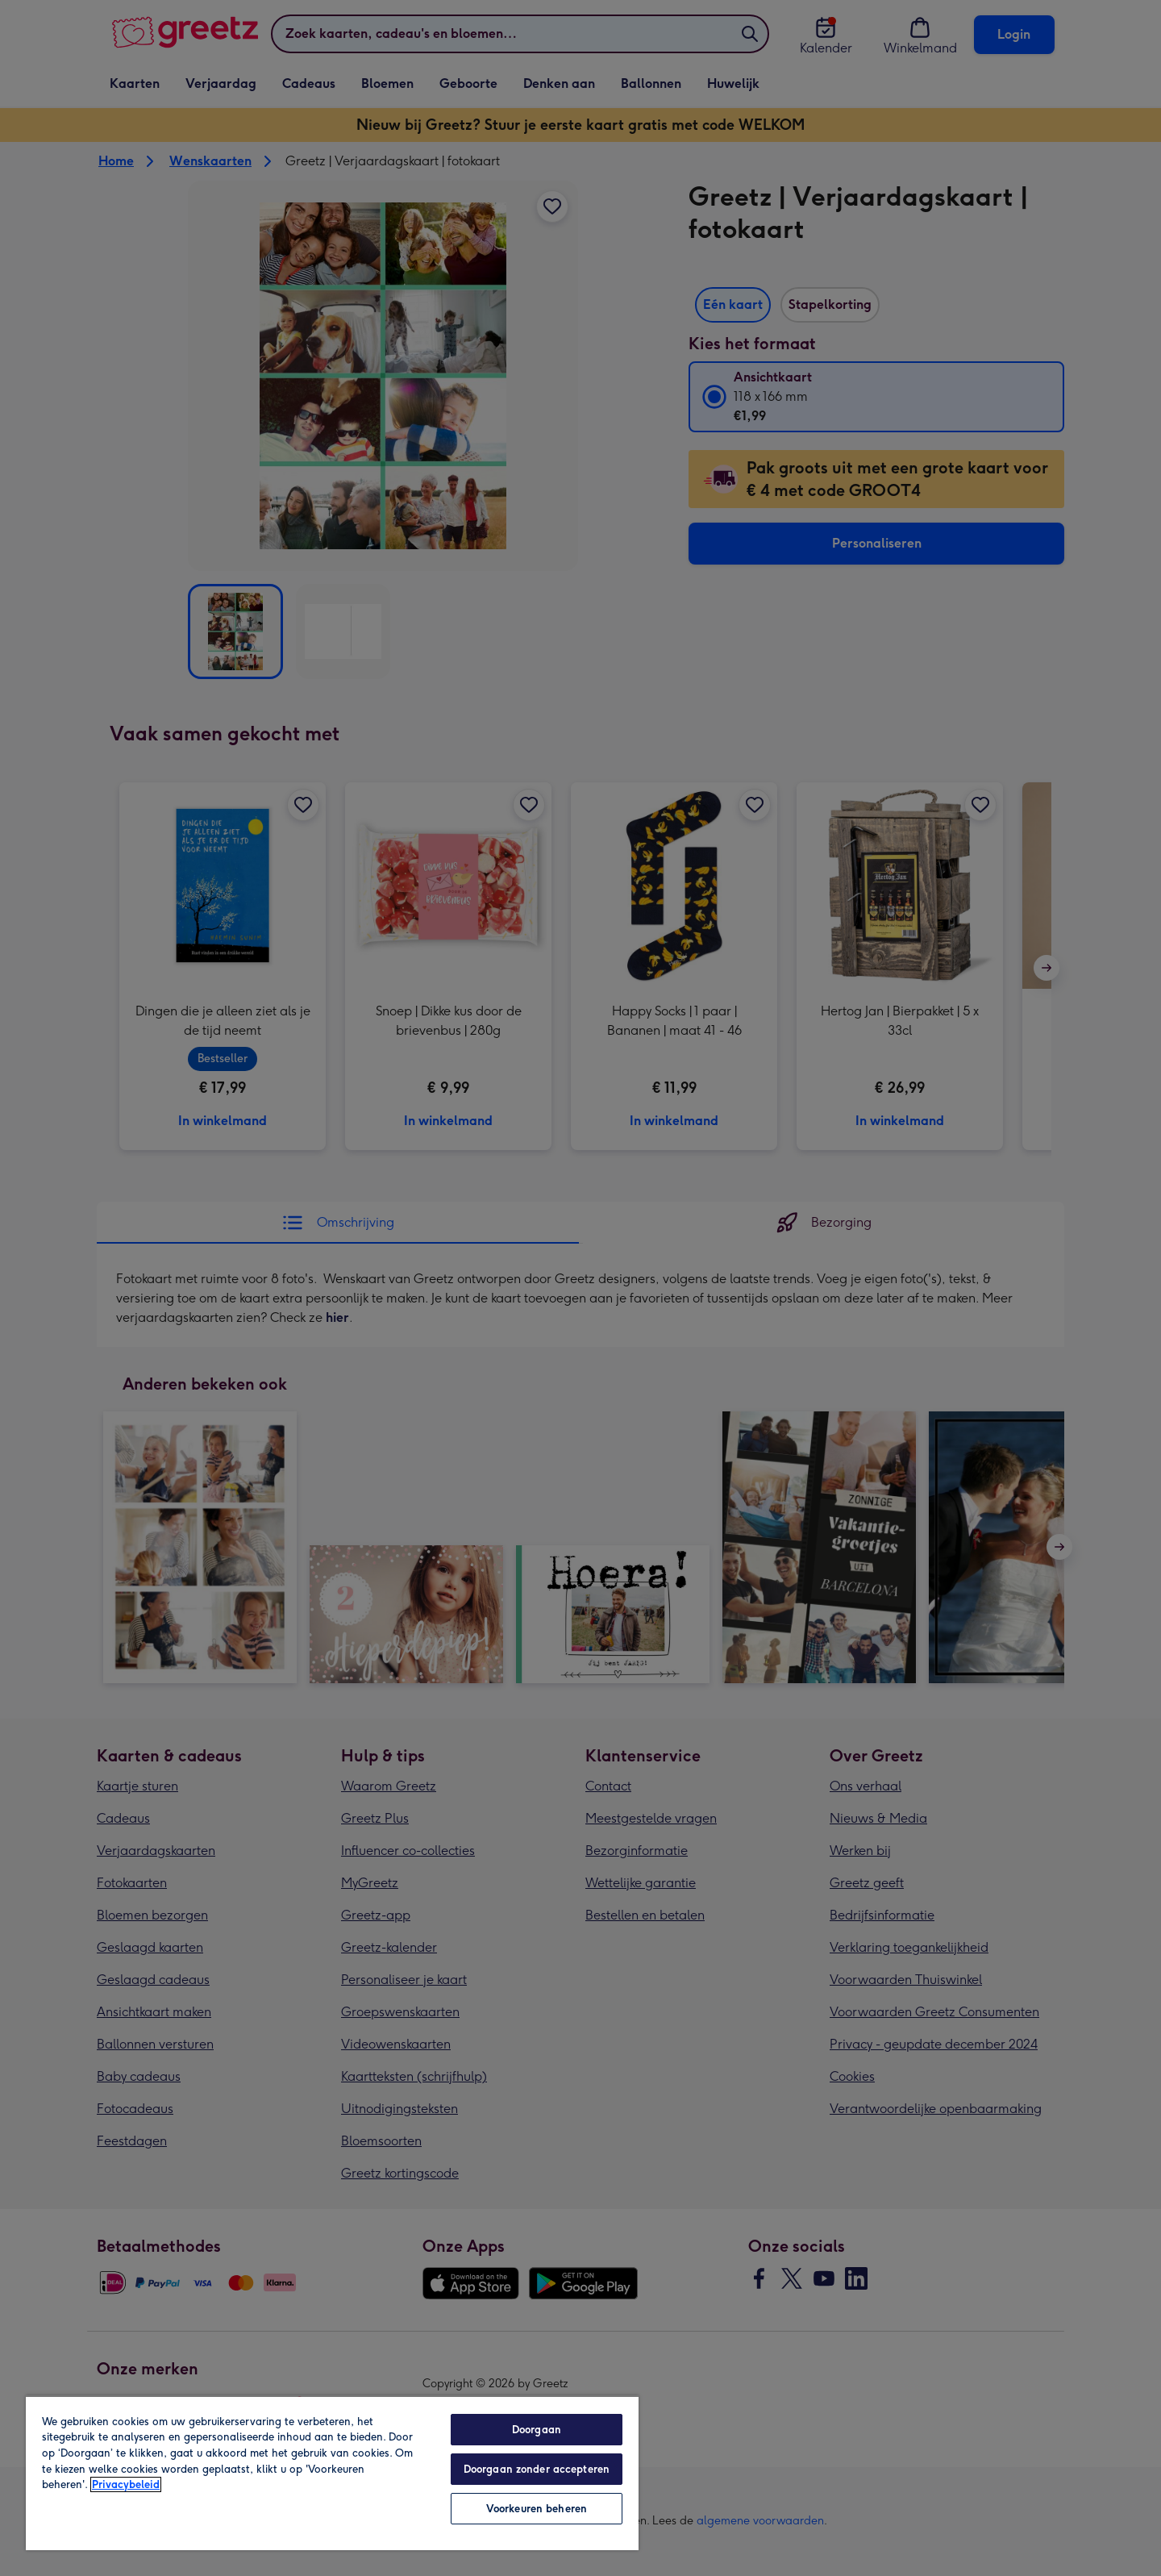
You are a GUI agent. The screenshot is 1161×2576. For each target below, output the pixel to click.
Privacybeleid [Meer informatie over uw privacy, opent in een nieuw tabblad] (126, 2484)
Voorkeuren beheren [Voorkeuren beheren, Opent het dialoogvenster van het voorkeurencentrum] (536, 2509)
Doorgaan (536, 2430)
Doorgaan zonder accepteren (537, 2469)
